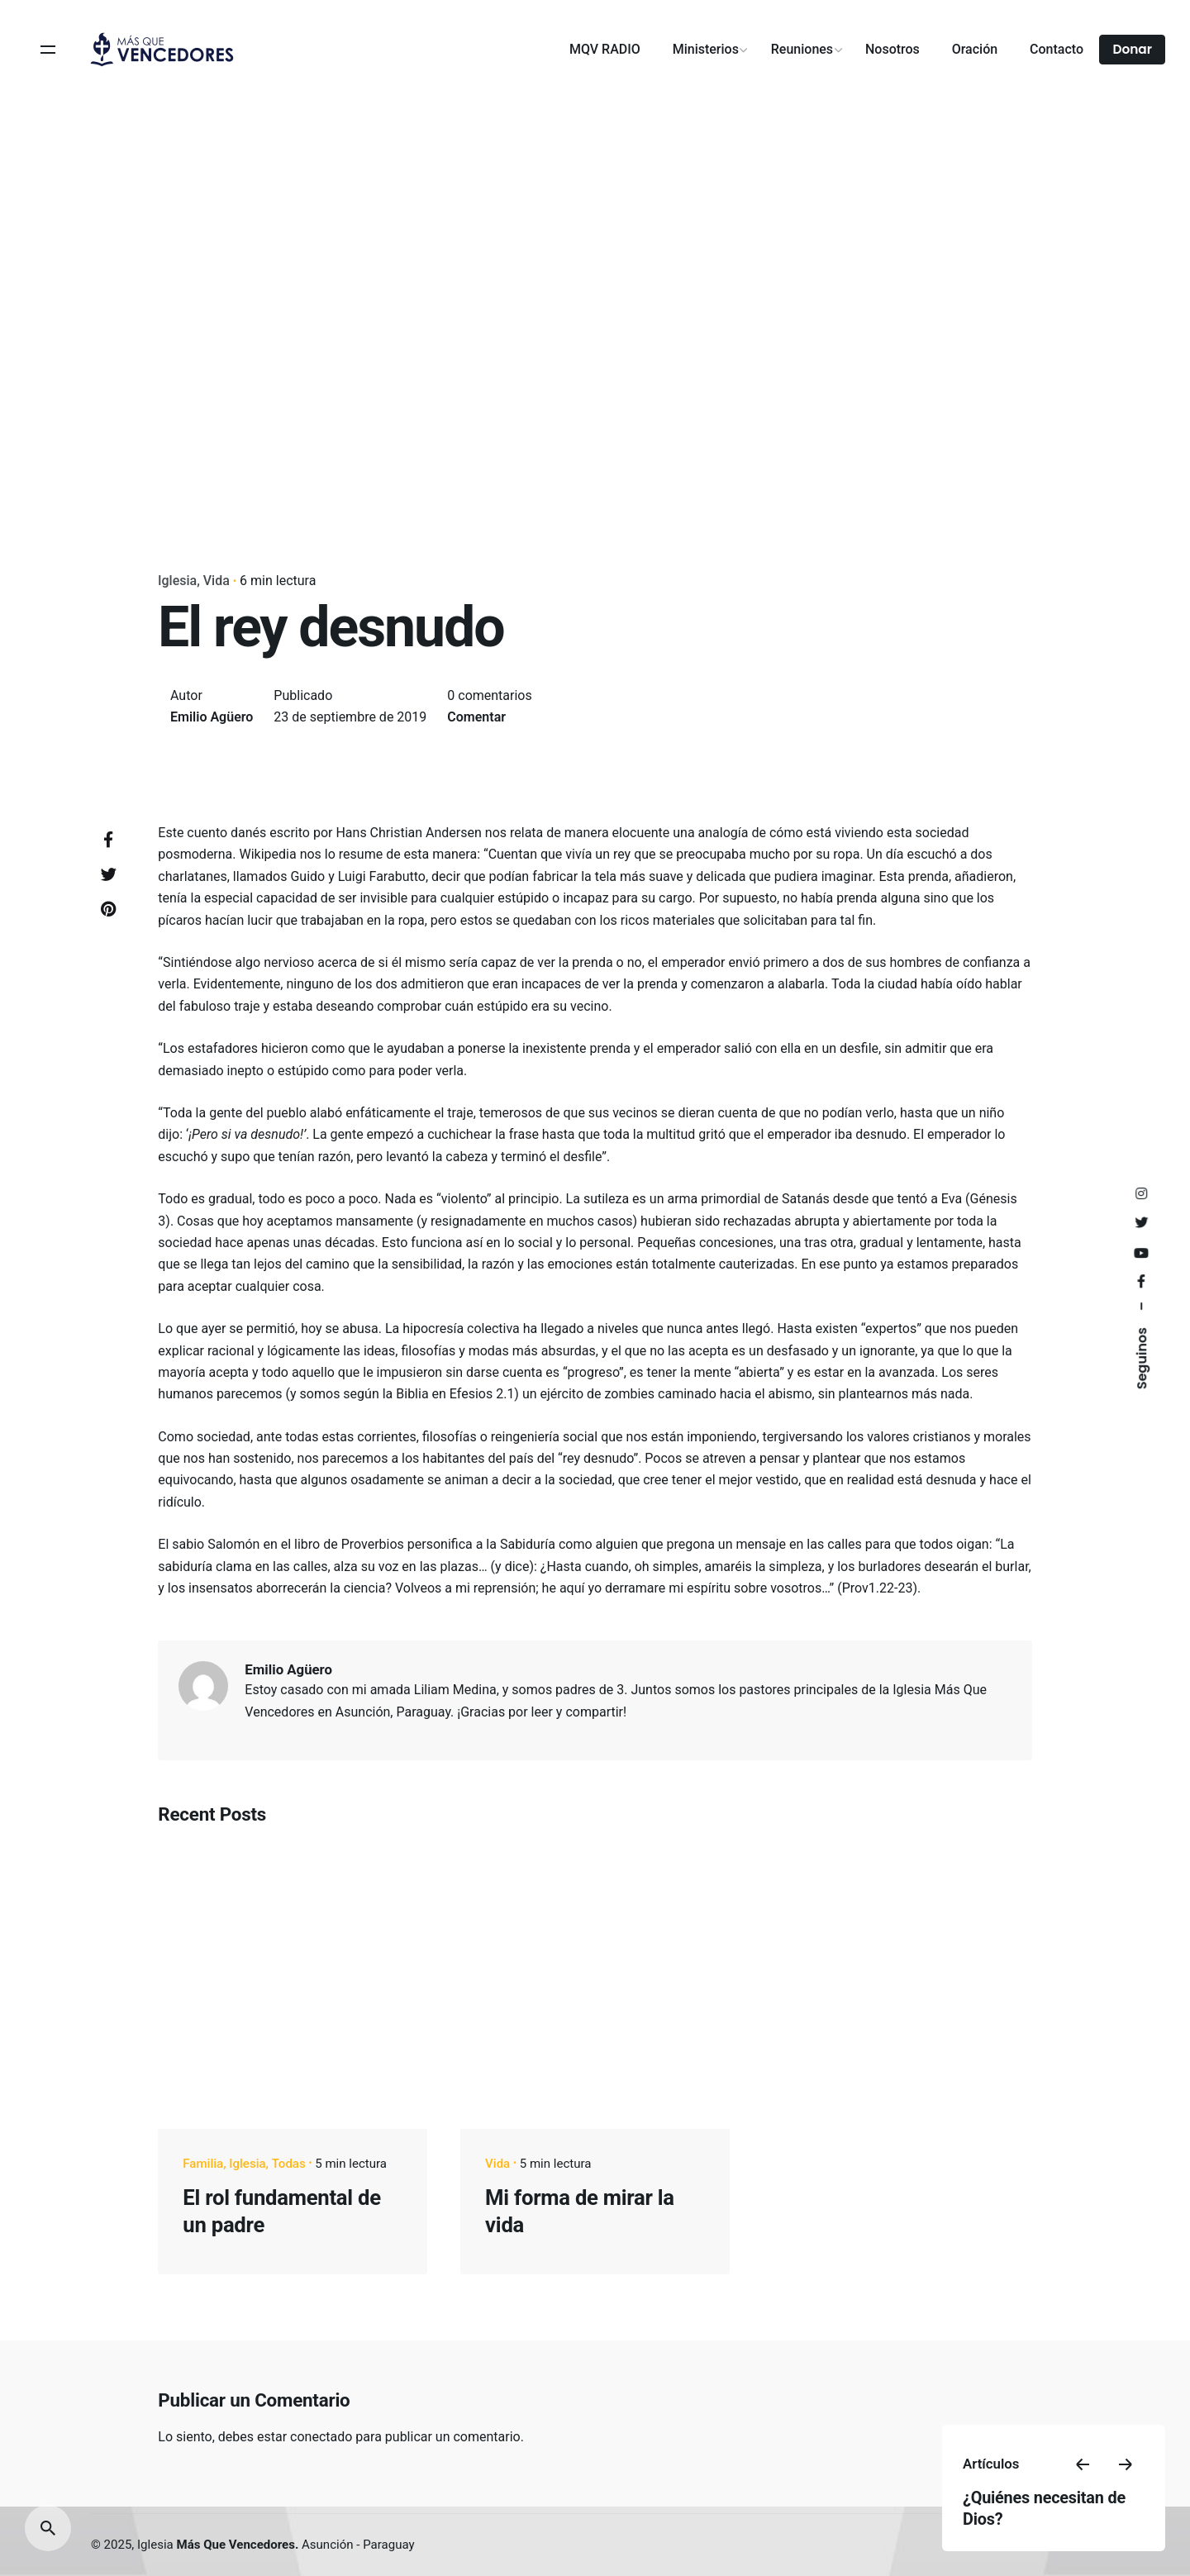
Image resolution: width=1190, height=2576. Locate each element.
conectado (321, 2437)
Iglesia (177, 580)
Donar (1132, 49)
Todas (289, 2163)
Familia (203, 2163)
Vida (216, 580)
